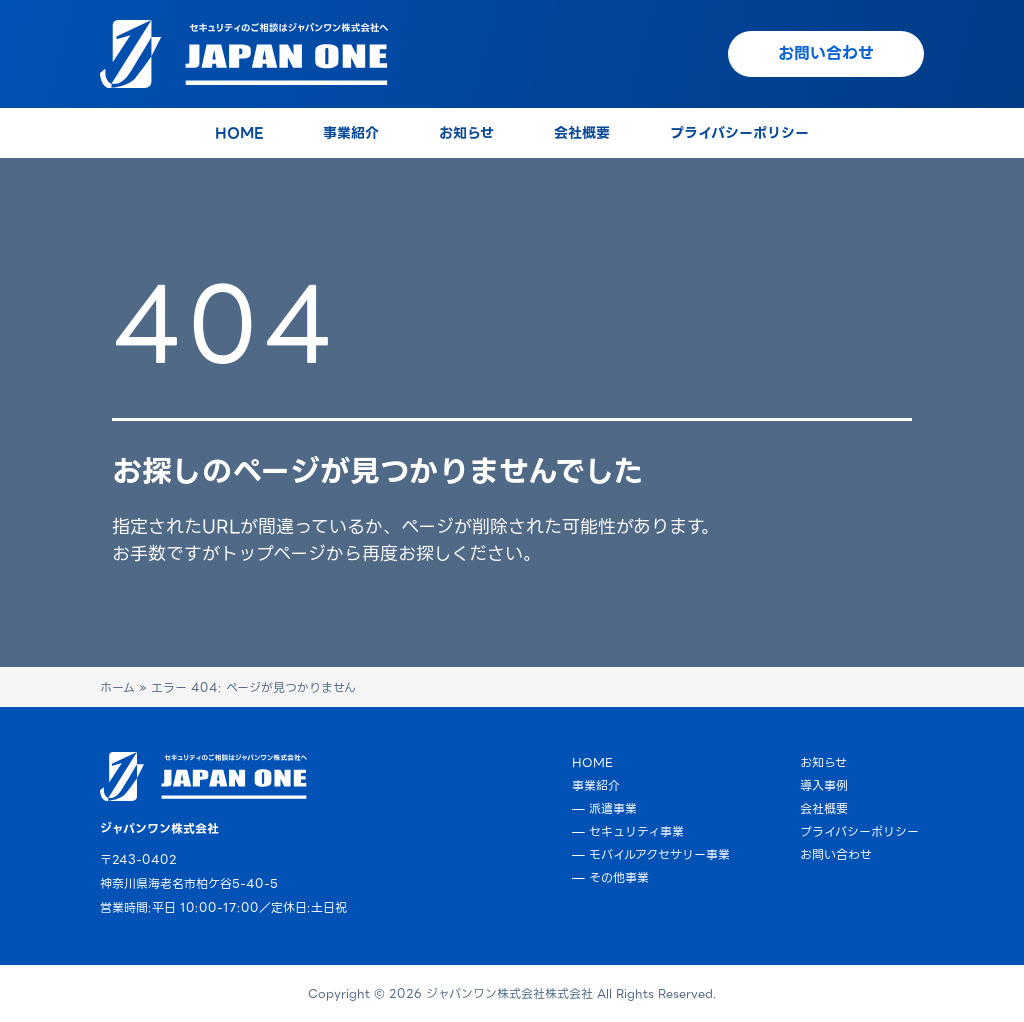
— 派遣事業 (604, 808)
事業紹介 (596, 785)
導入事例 (824, 785)
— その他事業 (610, 877)
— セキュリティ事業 (628, 831)
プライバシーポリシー (859, 831)
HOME (592, 762)
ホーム (117, 687)
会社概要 (824, 808)
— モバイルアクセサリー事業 (651, 854)
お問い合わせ (836, 854)
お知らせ (823, 762)
